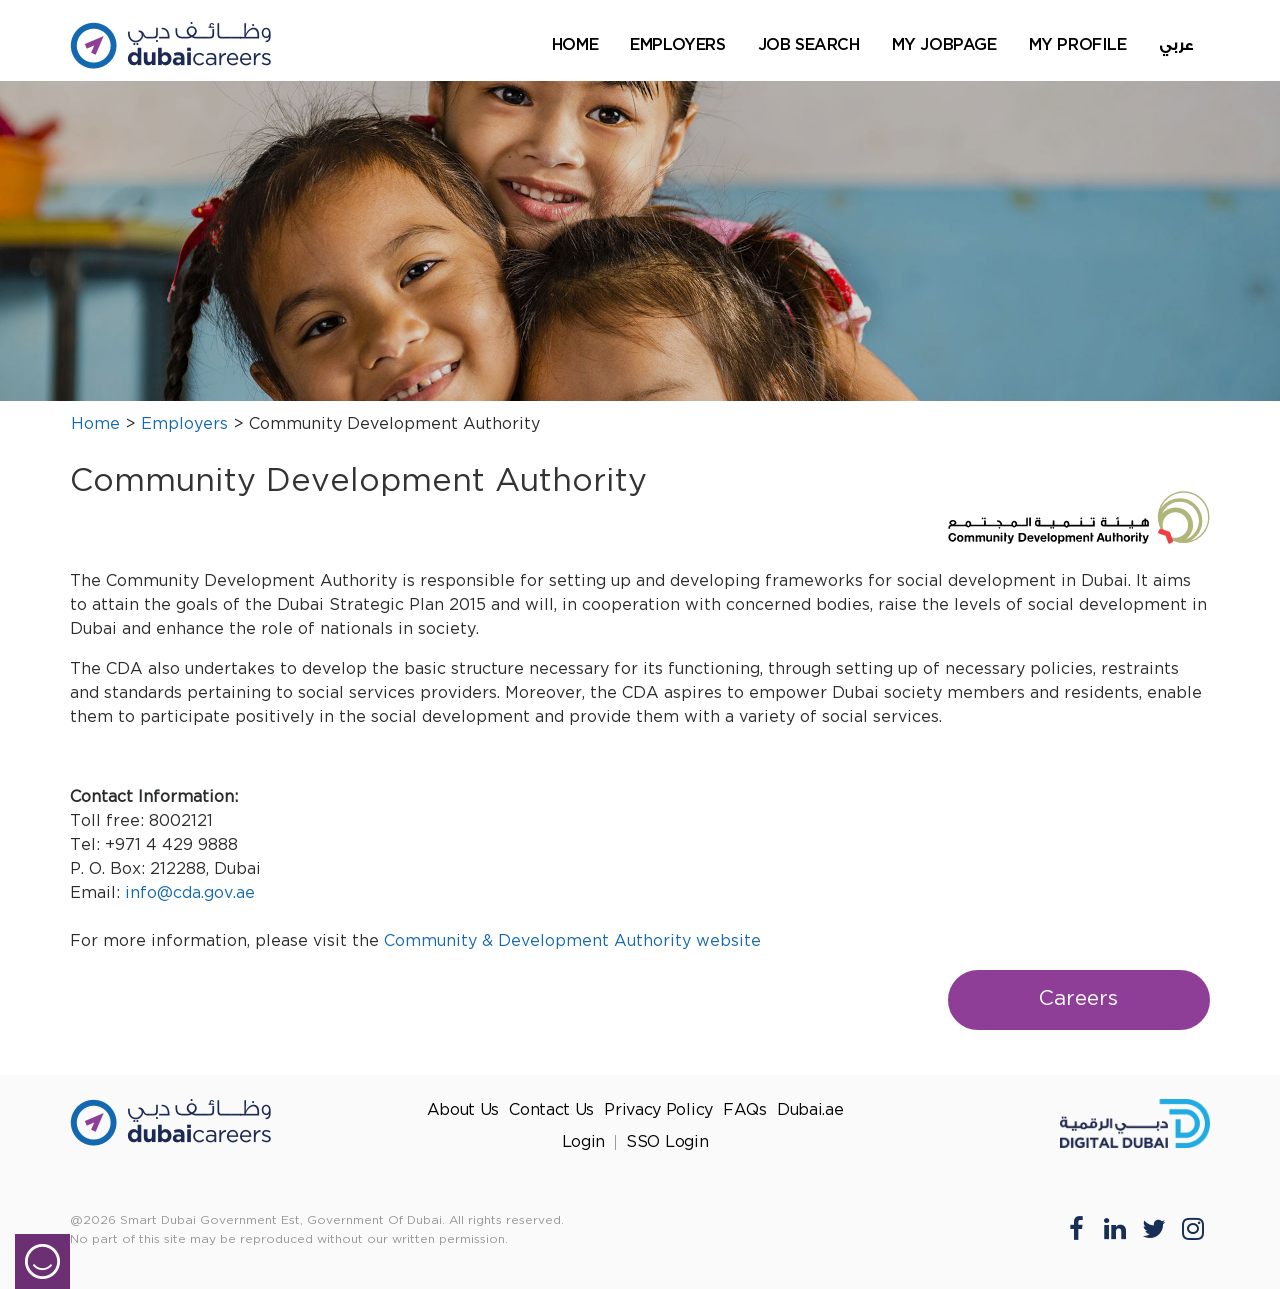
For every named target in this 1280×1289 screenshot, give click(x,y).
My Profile (1078, 44)
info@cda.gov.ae (190, 893)
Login (584, 1142)
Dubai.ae (810, 1110)
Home (575, 44)
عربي (1176, 45)
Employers (677, 44)
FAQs (745, 1110)
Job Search (809, 44)
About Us (463, 1110)
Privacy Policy (658, 1110)
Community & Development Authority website (572, 941)
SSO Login (667, 1142)
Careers (1078, 999)
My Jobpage (944, 44)
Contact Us (551, 1110)
